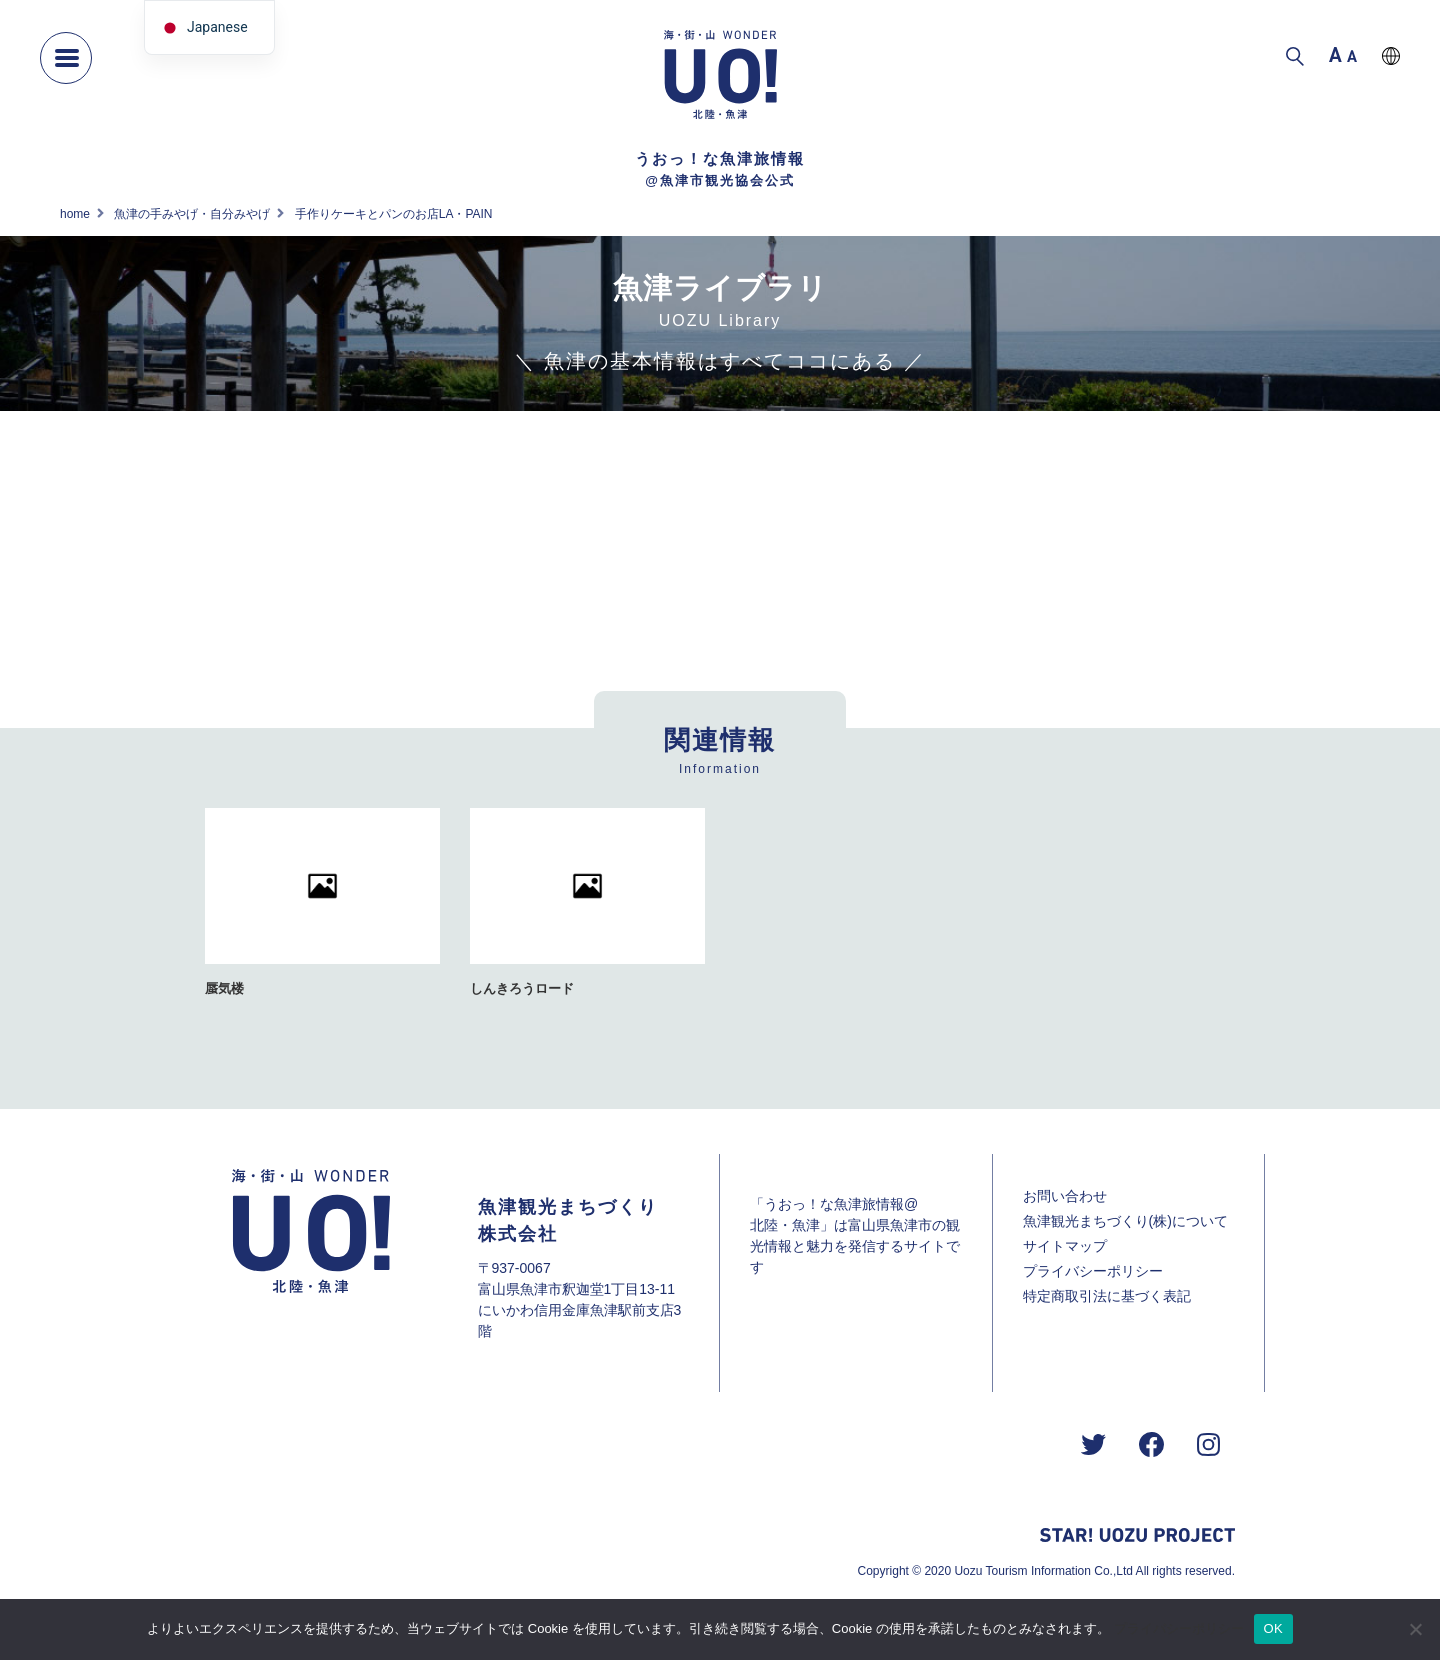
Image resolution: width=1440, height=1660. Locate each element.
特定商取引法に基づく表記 (1107, 1296)
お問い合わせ (1065, 1196)
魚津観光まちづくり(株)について (1125, 1221)
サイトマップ (1065, 1246)
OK (1273, 1628)
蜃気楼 (224, 988)
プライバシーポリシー (1093, 1271)
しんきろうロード (522, 988)
